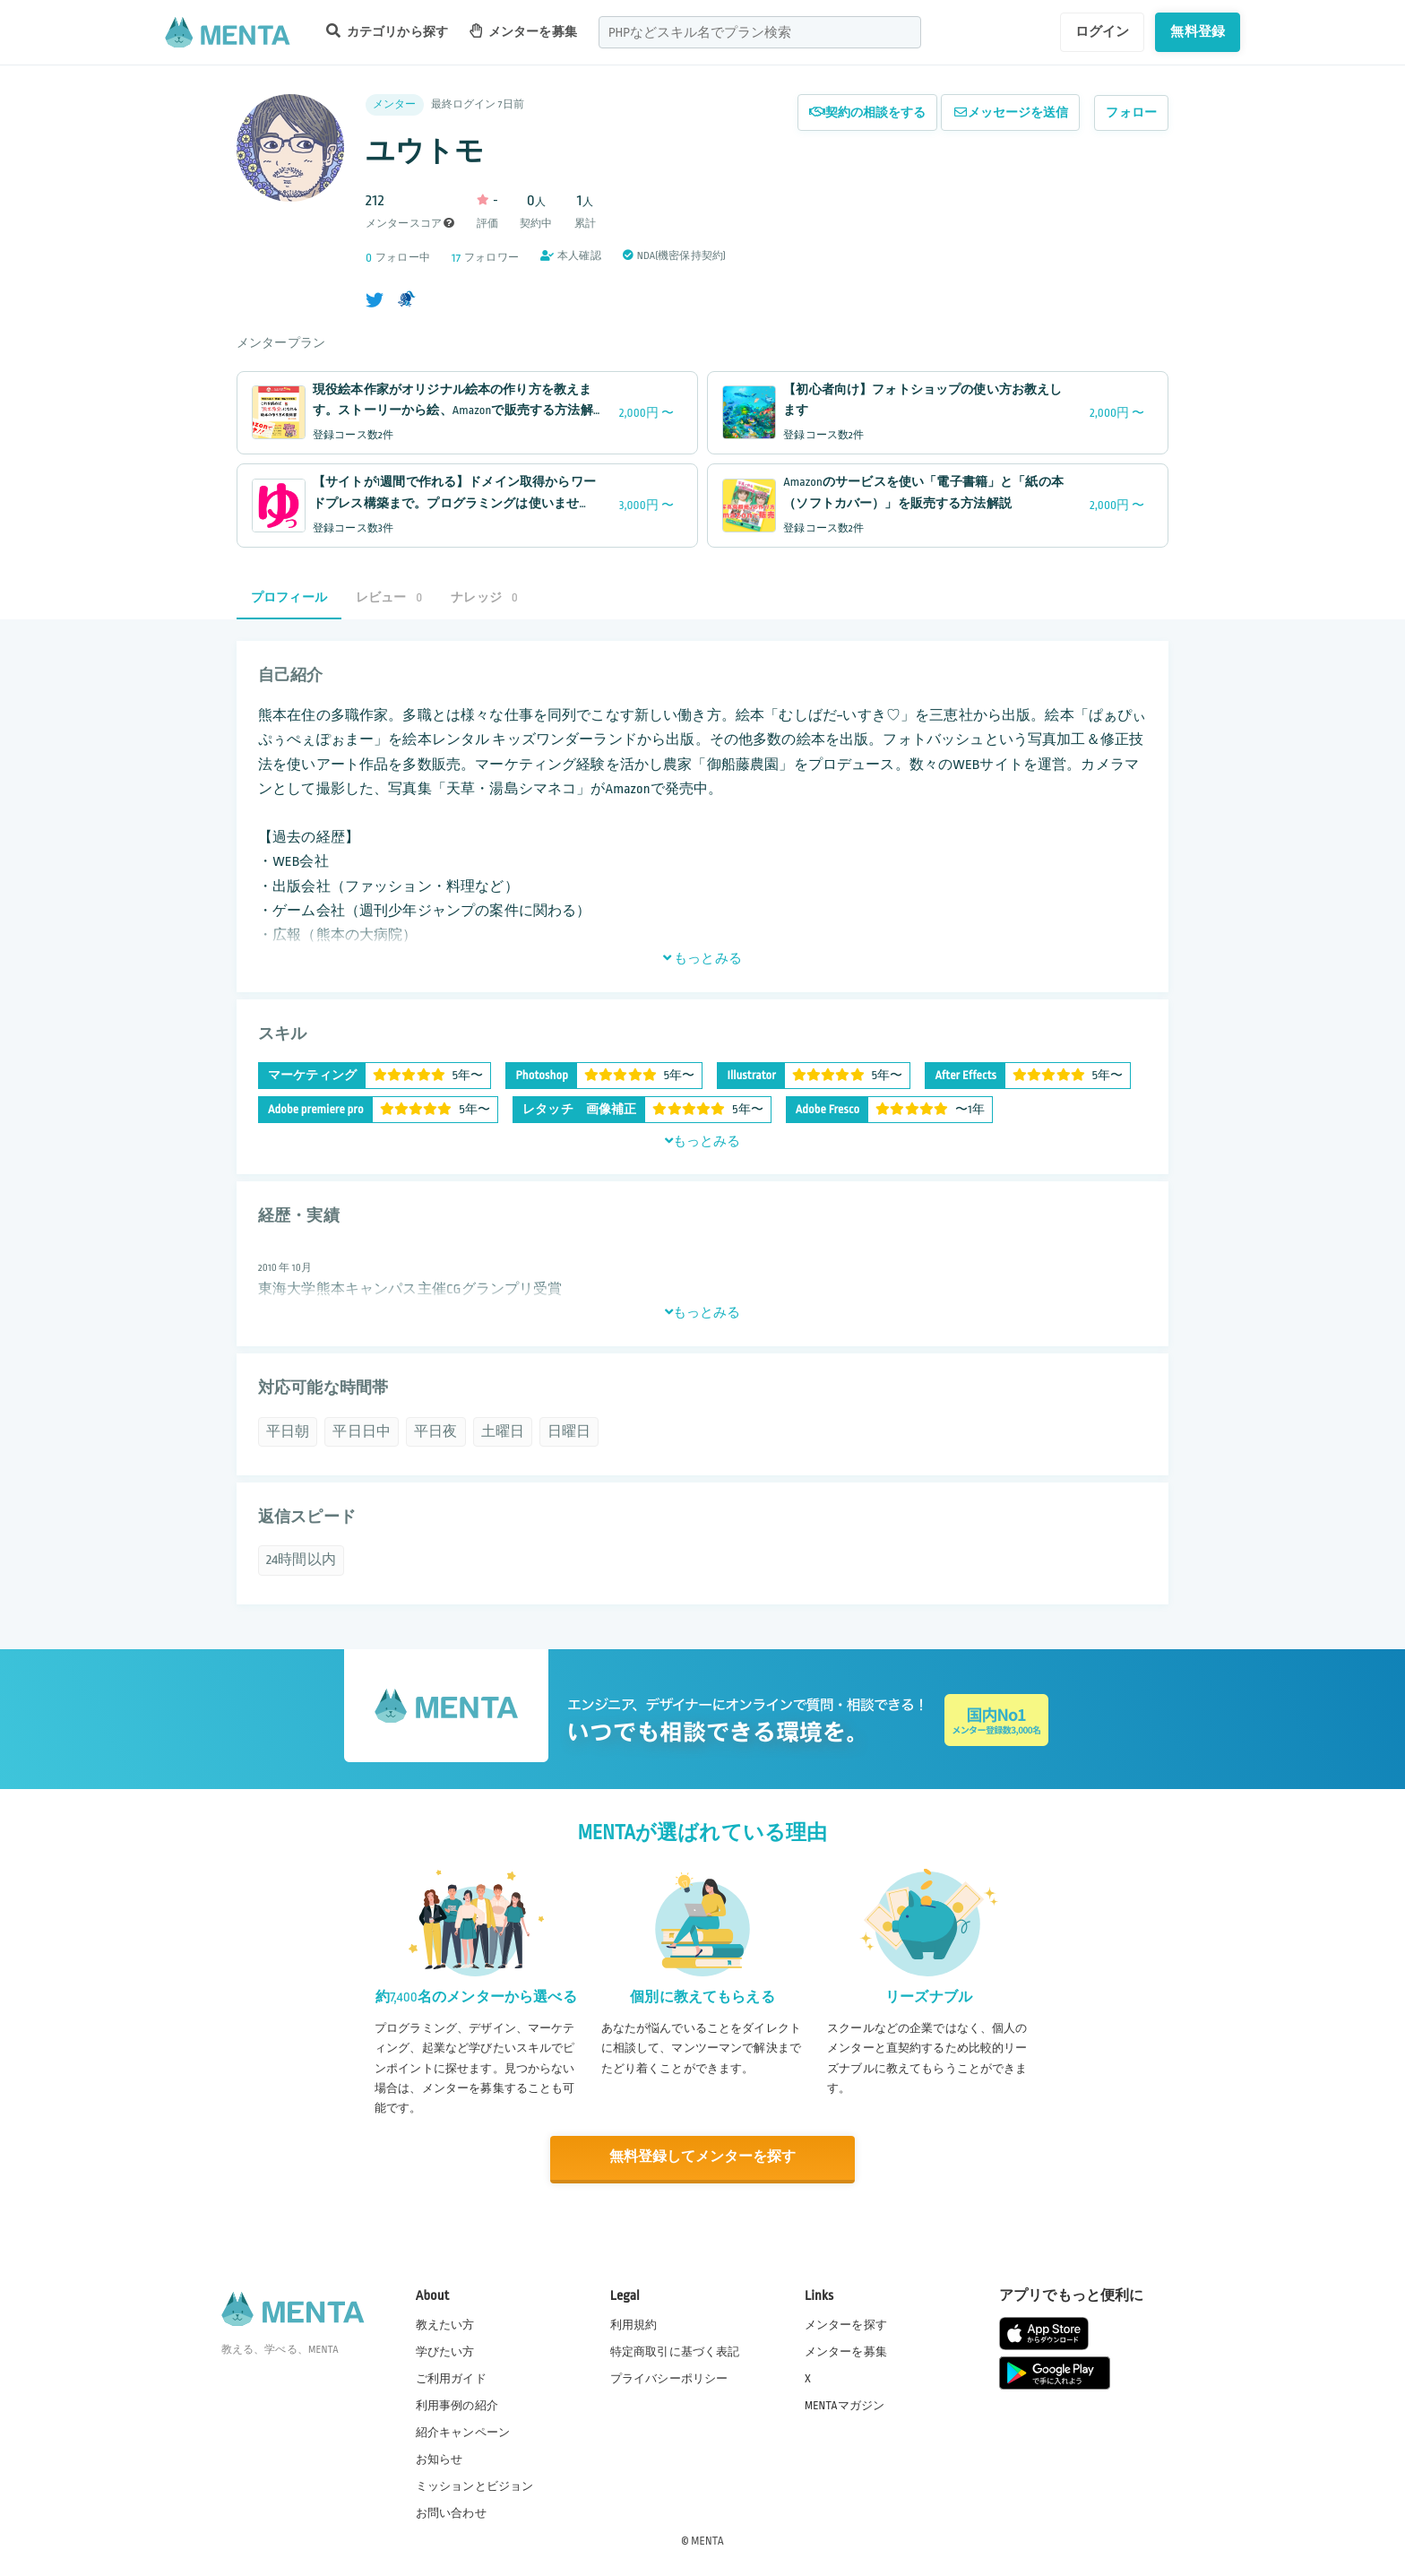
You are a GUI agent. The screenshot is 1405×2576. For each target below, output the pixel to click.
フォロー (1131, 112)
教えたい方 (445, 2323)
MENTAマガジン (844, 2404)
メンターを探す (846, 2323)
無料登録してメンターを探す (702, 2157)
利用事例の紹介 (457, 2404)
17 (456, 257)
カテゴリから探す (387, 31)
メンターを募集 (523, 31)
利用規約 (634, 2323)
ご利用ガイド (451, 2377)
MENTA (707, 2539)
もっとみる (702, 958)
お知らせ (439, 2458)
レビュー (389, 597)
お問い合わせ (451, 2512)
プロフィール (289, 597)
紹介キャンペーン (463, 2431)
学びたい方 (445, 2350)
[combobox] (760, 32)
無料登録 (1197, 31)
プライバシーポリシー (669, 2377)
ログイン (1102, 31)
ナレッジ (484, 597)
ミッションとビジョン (475, 2485)
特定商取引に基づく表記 (675, 2350)
